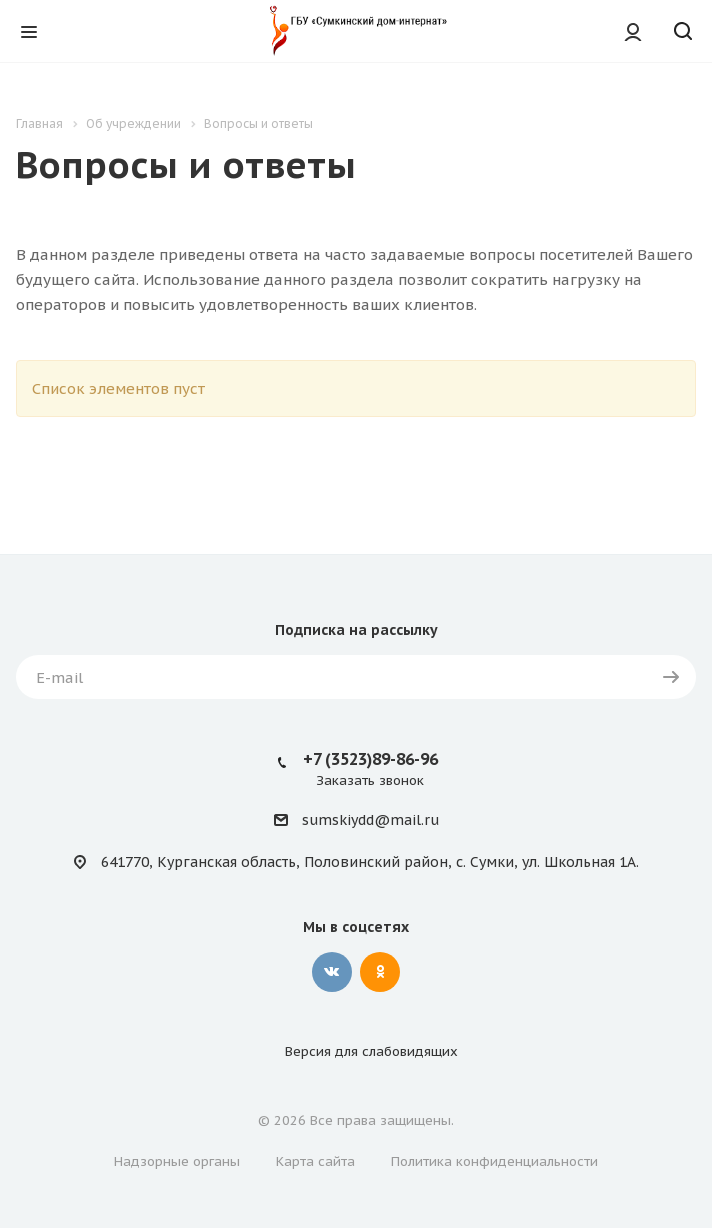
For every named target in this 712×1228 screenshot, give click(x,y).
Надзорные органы (177, 1161)
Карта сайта (315, 1161)
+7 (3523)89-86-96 (370, 759)
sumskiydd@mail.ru (370, 821)
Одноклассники (380, 972)
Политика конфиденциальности (494, 1161)
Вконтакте (332, 972)
